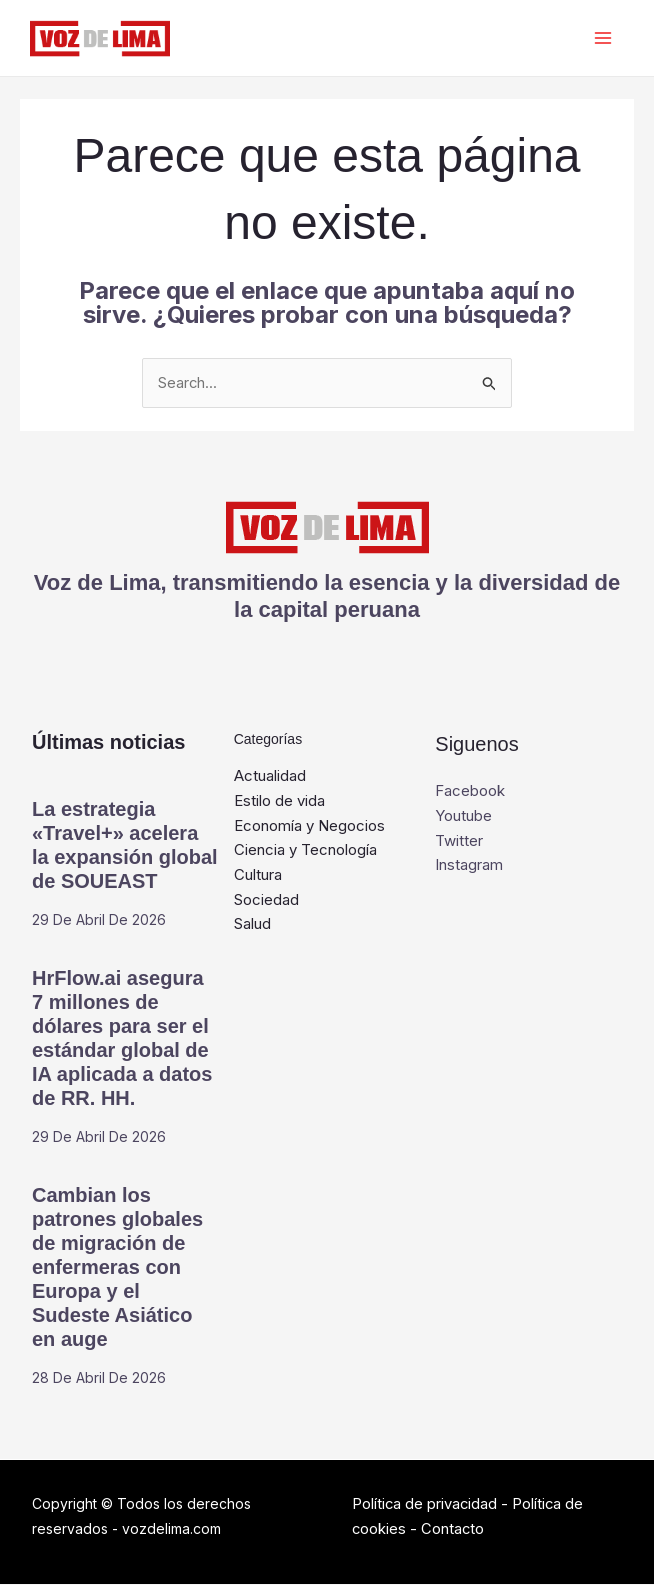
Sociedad (266, 900)
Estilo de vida (279, 801)
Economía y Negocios (309, 826)
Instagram (469, 865)
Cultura (258, 875)
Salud (252, 925)
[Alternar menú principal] (601, 38)
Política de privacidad (425, 1504)
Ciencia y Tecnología (305, 850)
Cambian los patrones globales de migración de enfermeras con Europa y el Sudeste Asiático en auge (117, 1268)
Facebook (470, 791)
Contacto (454, 1529)
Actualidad (270, 776)
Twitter (459, 841)
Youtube (463, 816)
